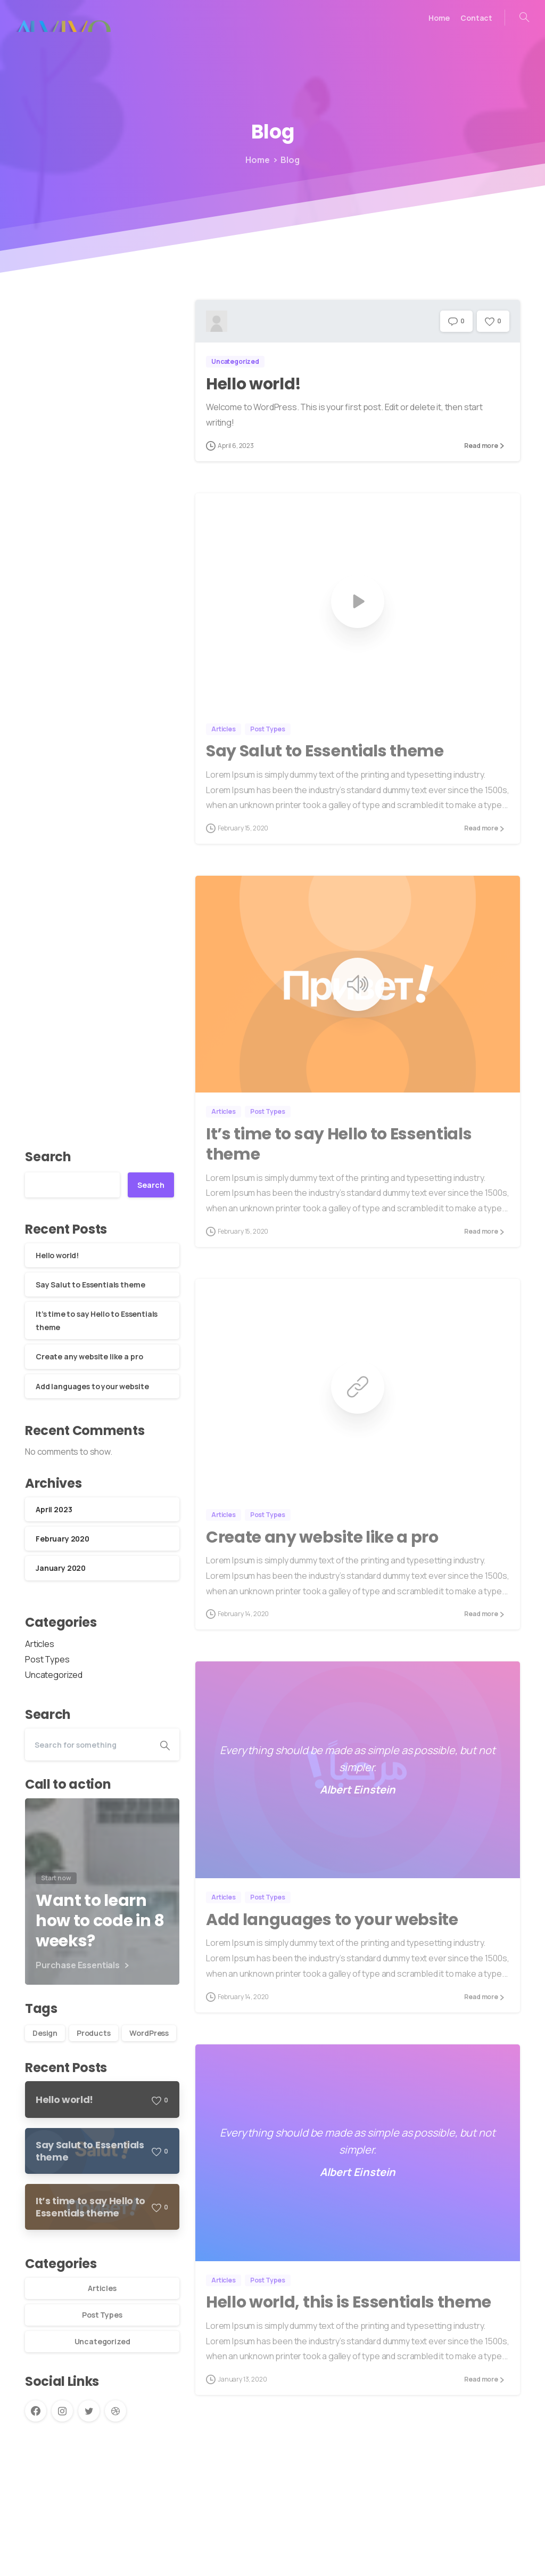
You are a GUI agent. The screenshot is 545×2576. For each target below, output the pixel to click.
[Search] (88, 1744)
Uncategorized (53, 1675)
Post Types (47, 1659)
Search (48, 1156)
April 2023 (54, 1509)
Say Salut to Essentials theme (90, 1284)
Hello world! (57, 1255)
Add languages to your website (92, 1386)
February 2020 (62, 1539)
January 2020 (61, 1568)
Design (44, 2033)
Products (94, 2033)
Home (250, 160)
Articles (39, 1644)
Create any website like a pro (89, 1356)
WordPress (149, 2033)
